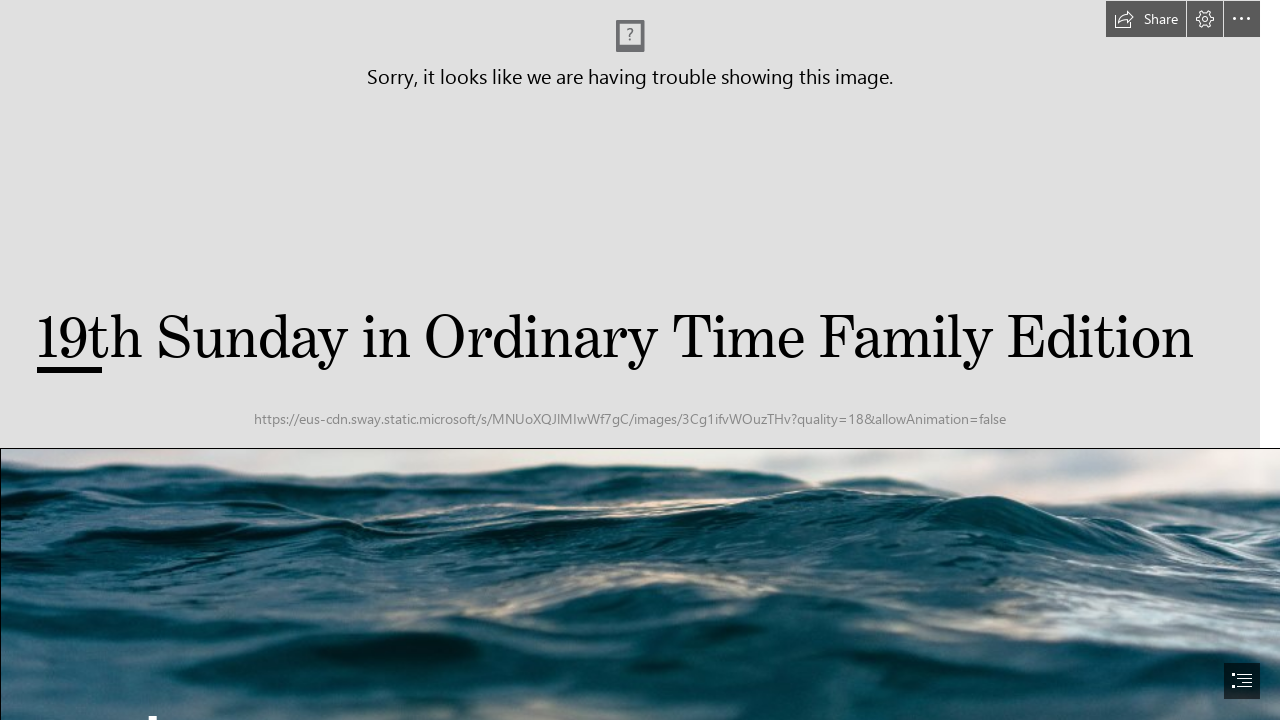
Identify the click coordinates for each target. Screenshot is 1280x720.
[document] (640, 360)
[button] (1146, 19)
